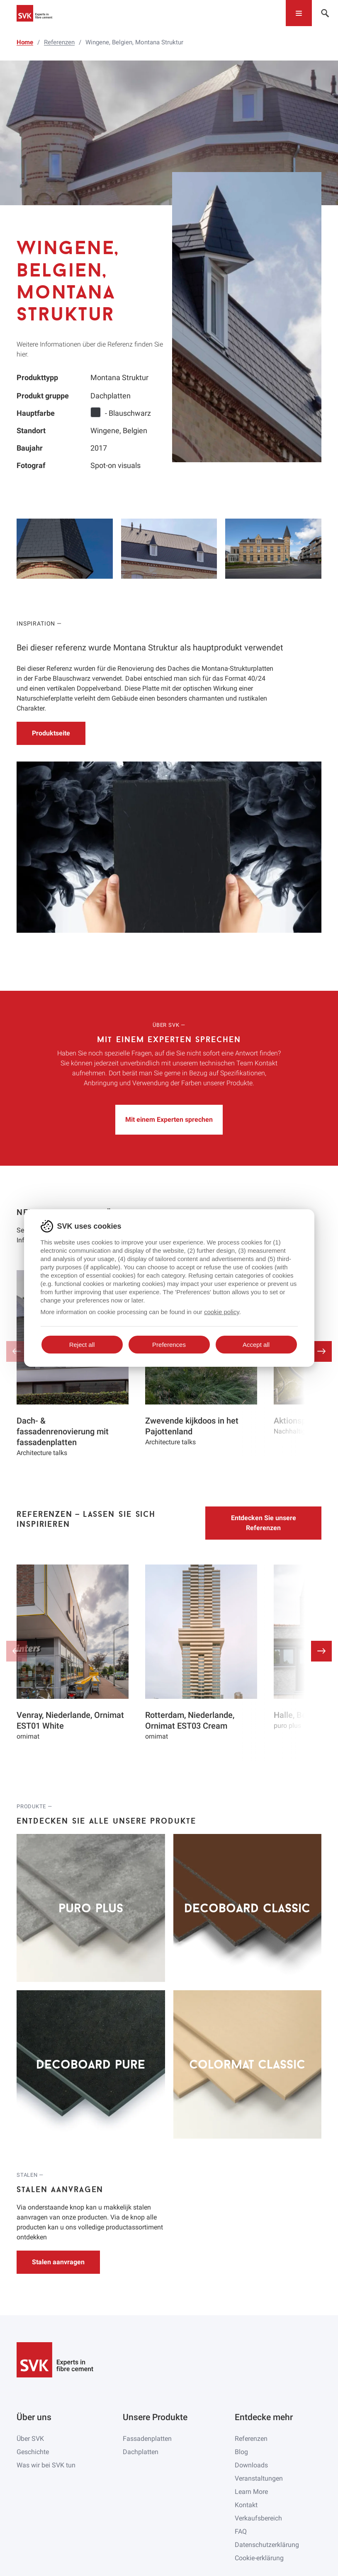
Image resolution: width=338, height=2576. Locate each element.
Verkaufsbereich (258, 2518)
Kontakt (246, 2505)
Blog (241, 2452)
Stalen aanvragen (58, 2262)
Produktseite (51, 733)
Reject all (82, 1344)
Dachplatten (140, 2452)
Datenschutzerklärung (267, 2545)
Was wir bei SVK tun (46, 2465)
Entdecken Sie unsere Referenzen (263, 1523)
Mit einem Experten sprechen (169, 1119)
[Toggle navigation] (299, 13)
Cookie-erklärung (259, 2558)
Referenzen (251, 2439)
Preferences (169, 1344)
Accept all (256, 1344)
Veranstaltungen (259, 2478)
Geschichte (33, 2452)
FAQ (241, 2531)
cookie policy (221, 1311)
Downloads (251, 2465)
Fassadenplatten (147, 2439)
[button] (321, 1351)
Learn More (251, 2492)
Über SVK (30, 2439)
